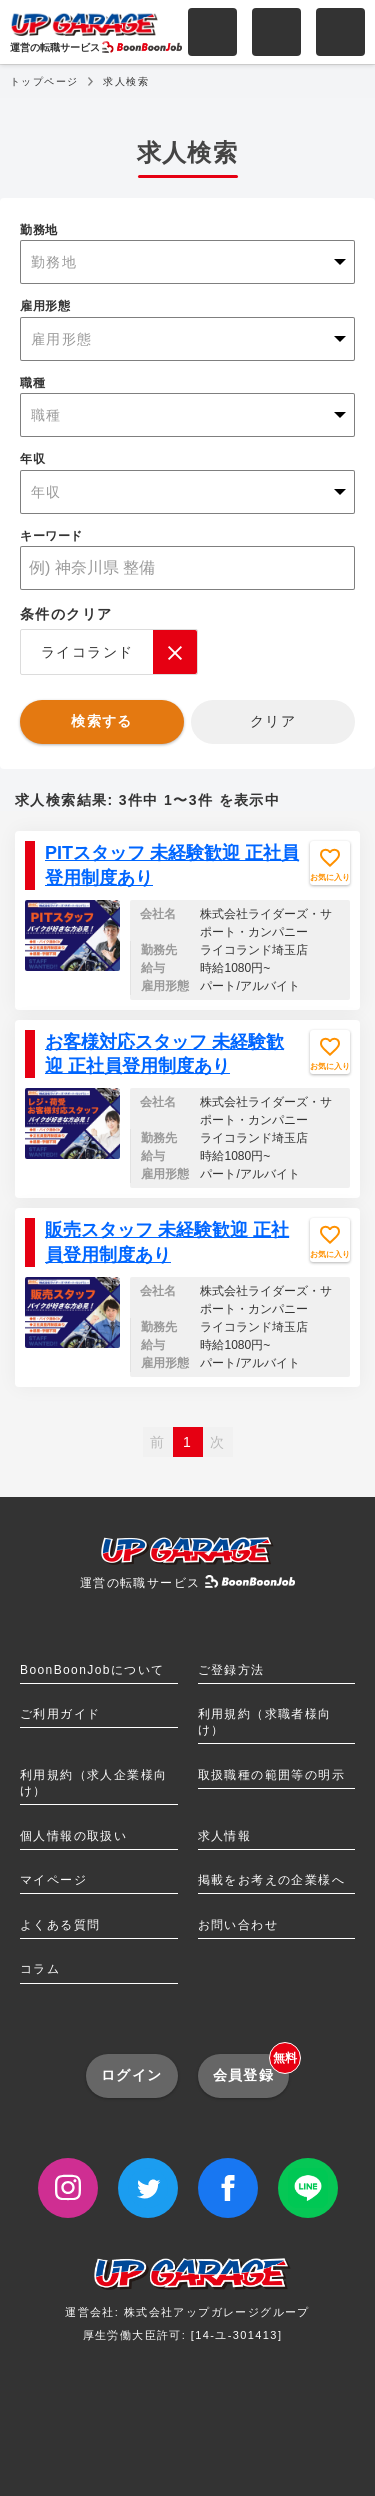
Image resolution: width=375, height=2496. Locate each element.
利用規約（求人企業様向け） (93, 1783)
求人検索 (126, 81)
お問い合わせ (238, 1925)
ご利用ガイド (60, 1714)
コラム (40, 1969)
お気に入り (330, 877)
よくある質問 (60, 1925)
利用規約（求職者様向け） (265, 1722)
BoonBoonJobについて (92, 1670)
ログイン (132, 2075)
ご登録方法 (231, 1670)
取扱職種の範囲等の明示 (271, 1775)
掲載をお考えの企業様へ (271, 1880)
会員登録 (251, 2068)
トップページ (44, 81)
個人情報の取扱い (73, 1836)
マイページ (53, 1880)
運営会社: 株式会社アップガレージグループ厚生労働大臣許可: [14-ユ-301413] (187, 2305)
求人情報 (225, 1836)
